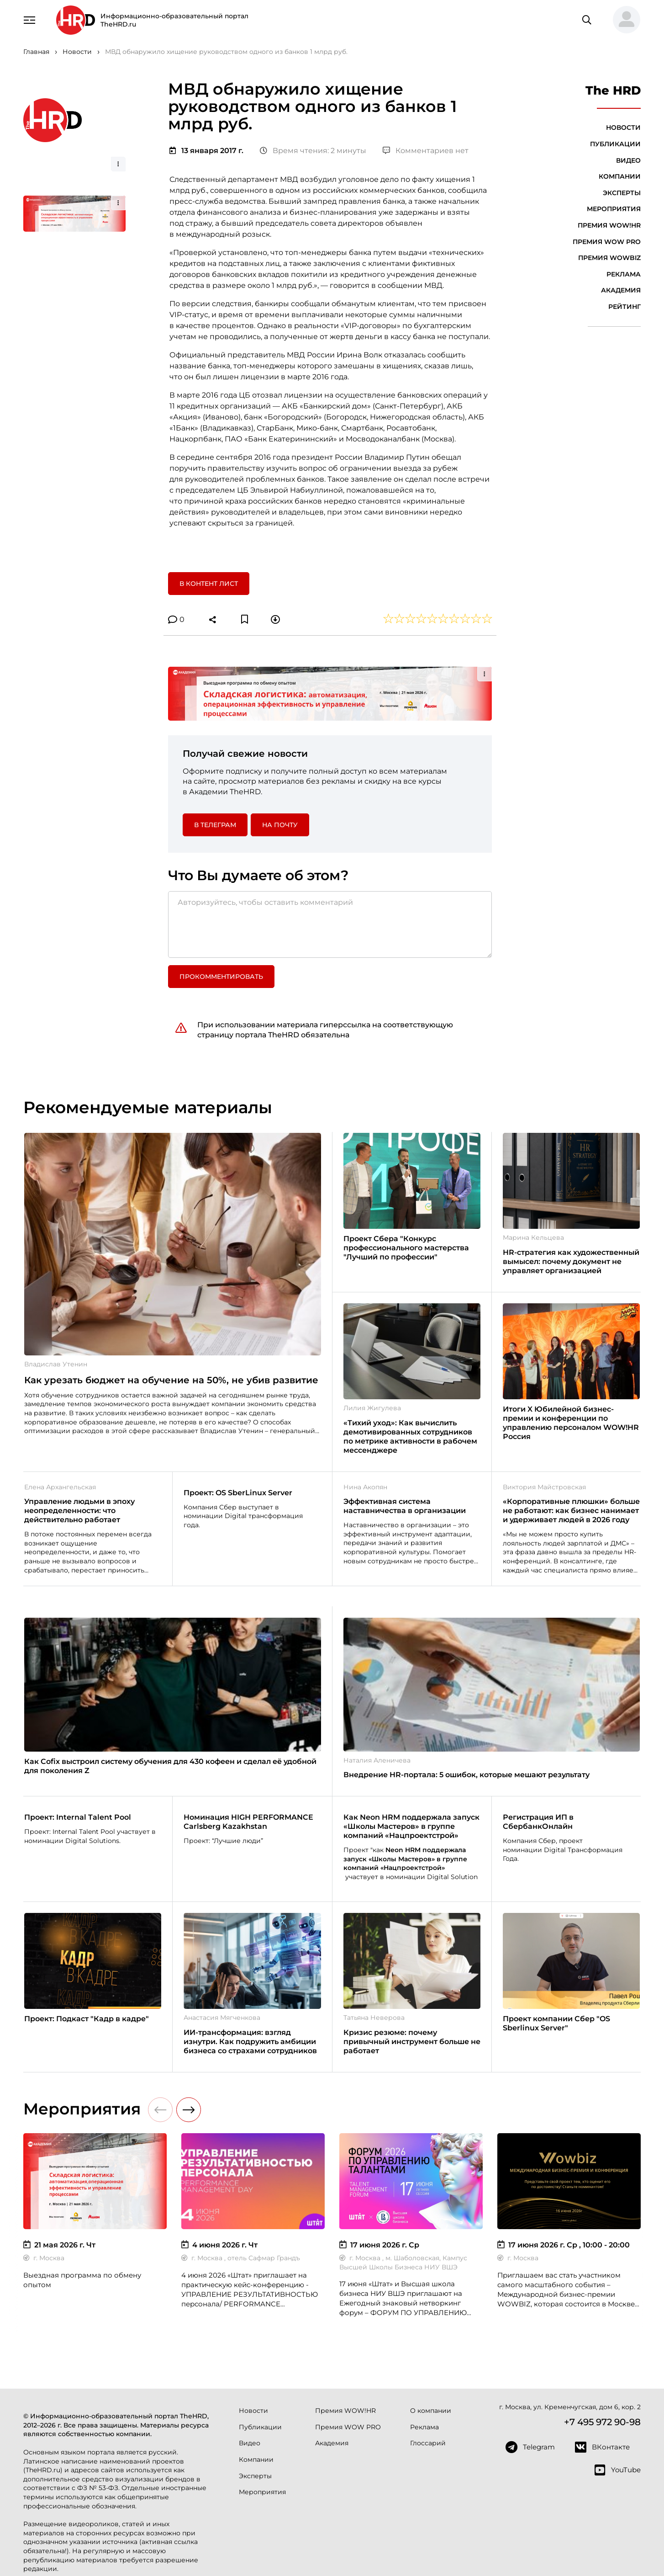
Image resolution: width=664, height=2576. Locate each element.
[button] (623, 20)
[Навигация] (30, 19)
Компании (620, 176)
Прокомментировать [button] (221, 976)
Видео (628, 160)
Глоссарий (428, 2443)
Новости (623, 127)
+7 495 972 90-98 (602, 2422)
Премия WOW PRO (607, 242)
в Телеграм (215, 825)
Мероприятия (614, 209)
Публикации (615, 144)
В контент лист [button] (208, 583)
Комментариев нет (426, 150)
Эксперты (622, 193)
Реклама (623, 274)
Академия (621, 290)
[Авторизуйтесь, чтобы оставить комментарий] (330, 924)
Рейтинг (624, 307)
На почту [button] (280, 825)
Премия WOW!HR (609, 225)
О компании (430, 2410)
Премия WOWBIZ (609, 258)
